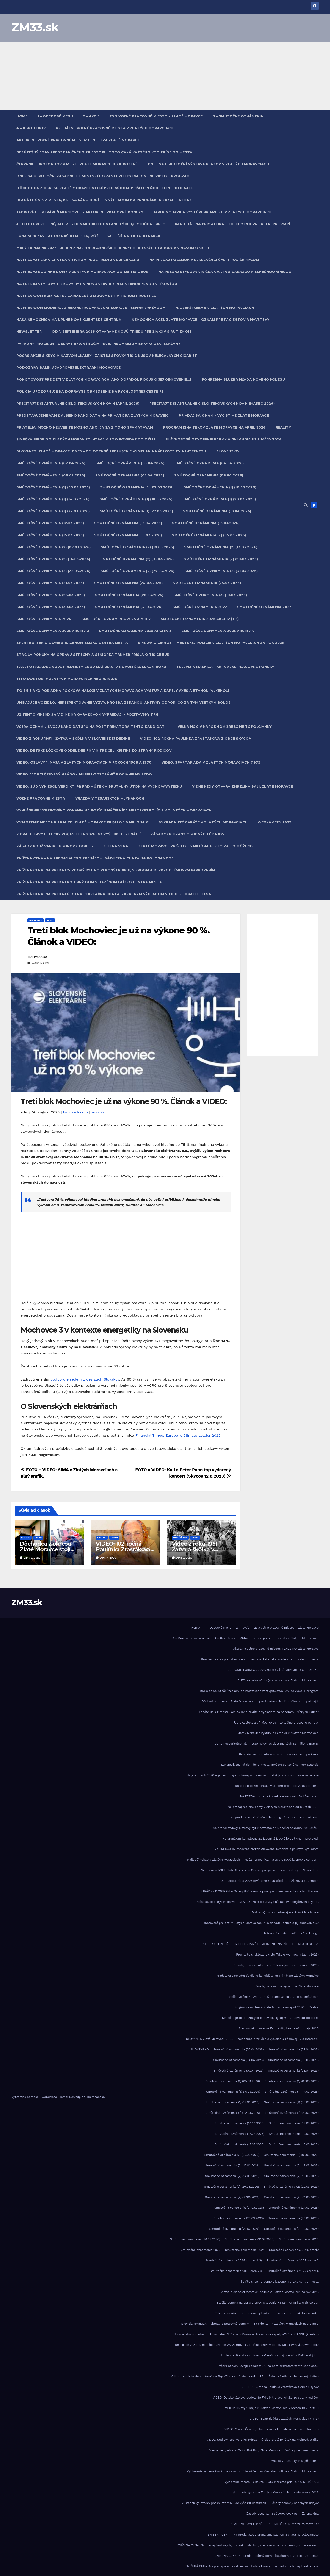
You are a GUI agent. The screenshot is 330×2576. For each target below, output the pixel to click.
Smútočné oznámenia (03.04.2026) (130, 463)
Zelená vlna (115, 846)
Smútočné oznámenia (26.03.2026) (50, 595)
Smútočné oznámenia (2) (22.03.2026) (53, 571)
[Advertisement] (165, 76)
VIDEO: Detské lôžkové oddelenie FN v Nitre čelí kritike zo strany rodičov (94, 750)
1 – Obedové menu (55, 116)
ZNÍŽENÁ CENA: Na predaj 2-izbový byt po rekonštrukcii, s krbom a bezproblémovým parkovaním (115, 870)
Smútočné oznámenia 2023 (264, 607)
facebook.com (75, 1112)
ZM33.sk (34, 27)
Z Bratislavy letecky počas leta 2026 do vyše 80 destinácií (78, 834)
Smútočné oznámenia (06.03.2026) (50, 475)
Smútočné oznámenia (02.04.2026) (50, 463)
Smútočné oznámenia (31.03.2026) (129, 607)
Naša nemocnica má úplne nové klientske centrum (69, 320)
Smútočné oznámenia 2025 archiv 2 (52, 631)
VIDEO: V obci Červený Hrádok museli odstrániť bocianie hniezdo (84, 774)
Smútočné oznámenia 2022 (200, 607)
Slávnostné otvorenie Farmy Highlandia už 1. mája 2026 (223, 439)
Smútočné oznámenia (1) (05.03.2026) (53, 487)
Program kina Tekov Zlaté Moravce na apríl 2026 (214, 427)
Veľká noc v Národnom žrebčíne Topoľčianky (225, 727)
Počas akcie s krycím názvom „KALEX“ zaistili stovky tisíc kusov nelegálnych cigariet (106, 356)
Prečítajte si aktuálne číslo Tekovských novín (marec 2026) (212, 403)
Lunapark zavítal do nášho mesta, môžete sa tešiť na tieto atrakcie (88, 236)
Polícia (25, 1537)
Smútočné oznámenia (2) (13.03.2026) (221, 547)
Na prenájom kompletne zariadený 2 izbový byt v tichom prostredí (87, 296)
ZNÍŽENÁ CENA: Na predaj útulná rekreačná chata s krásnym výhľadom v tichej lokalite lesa (113, 894)
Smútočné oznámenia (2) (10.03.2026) (137, 547)
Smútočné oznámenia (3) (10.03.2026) (210, 595)
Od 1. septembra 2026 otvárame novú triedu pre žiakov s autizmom (121, 331)
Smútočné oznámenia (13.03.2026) (206, 523)
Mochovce (35, 920)
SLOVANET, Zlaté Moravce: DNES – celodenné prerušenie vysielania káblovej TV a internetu (111, 451)
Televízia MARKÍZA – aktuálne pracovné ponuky (225, 667)
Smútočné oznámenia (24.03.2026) (128, 583)
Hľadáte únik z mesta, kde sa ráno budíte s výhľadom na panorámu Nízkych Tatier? (104, 200)
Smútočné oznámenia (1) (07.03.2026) (137, 487)
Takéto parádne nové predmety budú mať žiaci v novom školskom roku (91, 667)
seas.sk (97, 1112)
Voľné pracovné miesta (40, 798)
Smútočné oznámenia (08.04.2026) (208, 475)
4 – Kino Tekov (31, 128)
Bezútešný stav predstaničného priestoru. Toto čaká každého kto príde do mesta (104, 152)
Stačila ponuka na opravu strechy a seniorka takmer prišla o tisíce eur (92, 655)
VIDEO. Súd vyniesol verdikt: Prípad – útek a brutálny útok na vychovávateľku (99, 786)
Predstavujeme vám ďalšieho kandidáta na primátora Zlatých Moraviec (92, 415)
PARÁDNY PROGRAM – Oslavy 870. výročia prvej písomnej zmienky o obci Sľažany (98, 344)
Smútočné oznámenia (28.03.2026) (129, 595)
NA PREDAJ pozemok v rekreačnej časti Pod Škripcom (204, 260)
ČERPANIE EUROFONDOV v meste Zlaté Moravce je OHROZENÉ (77, 164)
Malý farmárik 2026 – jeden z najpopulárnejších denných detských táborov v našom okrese (113, 248)
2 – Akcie (91, 116)
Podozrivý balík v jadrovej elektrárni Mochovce (68, 367)
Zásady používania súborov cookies (54, 846)
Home (22, 116)
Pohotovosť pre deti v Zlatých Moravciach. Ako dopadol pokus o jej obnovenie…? (104, 379)
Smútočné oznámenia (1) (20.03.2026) (219, 499)
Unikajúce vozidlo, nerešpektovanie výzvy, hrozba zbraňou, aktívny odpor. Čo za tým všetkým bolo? (123, 702)
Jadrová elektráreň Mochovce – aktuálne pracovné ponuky (79, 212)
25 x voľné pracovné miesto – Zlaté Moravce (156, 116)
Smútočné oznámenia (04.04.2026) (209, 463)
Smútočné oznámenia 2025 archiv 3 (135, 631)
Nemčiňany (180, 1537)
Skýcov (101, 1537)
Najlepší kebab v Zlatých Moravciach (215, 308)
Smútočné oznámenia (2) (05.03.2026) (209, 535)
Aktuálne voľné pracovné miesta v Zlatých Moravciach (114, 128)
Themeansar (95, 2097)
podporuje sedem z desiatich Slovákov (84, 1379)
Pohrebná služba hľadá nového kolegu (243, 379)
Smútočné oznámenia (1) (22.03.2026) (53, 511)
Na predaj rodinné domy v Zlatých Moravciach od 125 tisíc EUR (82, 272)
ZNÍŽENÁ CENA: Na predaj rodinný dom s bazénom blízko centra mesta (89, 882)
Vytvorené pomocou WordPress (34, 2097)
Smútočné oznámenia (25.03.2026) (207, 583)
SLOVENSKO (227, 451)
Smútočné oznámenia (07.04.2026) (129, 475)
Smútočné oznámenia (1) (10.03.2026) (220, 487)
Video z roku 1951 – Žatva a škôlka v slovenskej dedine (73, 738)
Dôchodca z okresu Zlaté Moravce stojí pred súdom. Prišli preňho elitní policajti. (104, 188)
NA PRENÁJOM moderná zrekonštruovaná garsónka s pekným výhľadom (90, 308)
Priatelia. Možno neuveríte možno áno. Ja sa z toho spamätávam (84, 427)
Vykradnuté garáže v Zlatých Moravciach (203, 822)
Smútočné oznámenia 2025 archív (116, 619)
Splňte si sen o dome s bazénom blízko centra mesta (72, 643)
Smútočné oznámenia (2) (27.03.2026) (138, 571)
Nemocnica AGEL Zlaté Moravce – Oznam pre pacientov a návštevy (201, 320)
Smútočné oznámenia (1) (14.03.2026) (53, 499)
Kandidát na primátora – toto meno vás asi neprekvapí (232, 224)
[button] (306, 505)
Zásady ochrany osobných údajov (187, 834)
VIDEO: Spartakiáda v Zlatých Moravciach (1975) (212, 762)
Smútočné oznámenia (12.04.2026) (128, 523)
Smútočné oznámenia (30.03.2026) (50, 607)
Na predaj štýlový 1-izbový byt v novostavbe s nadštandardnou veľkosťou (96, 284)
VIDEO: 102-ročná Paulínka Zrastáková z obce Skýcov (195, 738)
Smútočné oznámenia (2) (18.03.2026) (137, 559)
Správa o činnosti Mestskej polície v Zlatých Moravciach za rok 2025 (211, 643)
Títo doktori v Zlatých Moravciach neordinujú (66, 679)
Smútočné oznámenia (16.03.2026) (128, 535)
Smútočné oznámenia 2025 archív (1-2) (200, 619)
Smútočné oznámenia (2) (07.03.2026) (53, 547)
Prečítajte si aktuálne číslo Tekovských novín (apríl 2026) (77, 403)
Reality (283, 427)
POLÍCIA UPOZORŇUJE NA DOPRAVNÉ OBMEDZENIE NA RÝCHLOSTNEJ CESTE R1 (89, 391)
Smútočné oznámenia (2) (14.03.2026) (53, 559)
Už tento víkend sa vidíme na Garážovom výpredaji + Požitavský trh (87, 714)
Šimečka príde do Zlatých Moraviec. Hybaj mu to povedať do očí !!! (85, 439)
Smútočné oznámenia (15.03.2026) (50, 535)
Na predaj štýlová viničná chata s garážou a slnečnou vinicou (224, 272)
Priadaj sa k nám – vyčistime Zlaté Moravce (224, 415)
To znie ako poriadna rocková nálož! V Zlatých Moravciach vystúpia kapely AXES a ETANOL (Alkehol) (122, 691)
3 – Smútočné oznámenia (238, 116)
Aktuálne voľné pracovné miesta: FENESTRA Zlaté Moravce (78, 140)
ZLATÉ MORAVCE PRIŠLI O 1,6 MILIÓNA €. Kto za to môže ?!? (195, 846)
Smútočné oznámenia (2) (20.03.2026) (221, 559)
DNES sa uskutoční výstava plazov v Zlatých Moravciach (208, 164)
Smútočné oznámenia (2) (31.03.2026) (221, 571)
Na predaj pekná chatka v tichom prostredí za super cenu (77, 260)
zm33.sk (40, 957)
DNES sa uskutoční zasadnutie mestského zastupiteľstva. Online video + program (103, 176)
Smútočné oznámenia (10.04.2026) (217, 511)
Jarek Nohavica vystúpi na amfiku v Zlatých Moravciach (212, 212)
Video (50, 920)
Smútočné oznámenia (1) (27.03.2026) (136, 511)
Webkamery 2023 (275, 822)
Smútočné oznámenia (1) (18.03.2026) (136, 499)
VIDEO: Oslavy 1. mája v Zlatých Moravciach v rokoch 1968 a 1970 (83, 762)
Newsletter (29, 331)
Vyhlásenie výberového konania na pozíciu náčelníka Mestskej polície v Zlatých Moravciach (114, 810)
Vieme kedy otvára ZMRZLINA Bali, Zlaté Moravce (242, 786)
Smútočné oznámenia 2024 (44, 619)
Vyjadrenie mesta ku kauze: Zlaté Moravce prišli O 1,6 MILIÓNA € (82, 822)
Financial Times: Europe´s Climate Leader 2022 (177, 1435)
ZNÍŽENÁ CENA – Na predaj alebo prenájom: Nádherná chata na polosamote (95, 858)
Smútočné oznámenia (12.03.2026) (50, 523)
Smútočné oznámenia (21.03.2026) (50, 583)
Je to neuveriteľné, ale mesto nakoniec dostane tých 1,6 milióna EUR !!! (90, 224)
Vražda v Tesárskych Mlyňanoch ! (110, 798)
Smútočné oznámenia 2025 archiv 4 (218, 631)
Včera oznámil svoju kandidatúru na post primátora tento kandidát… (92, 727)
